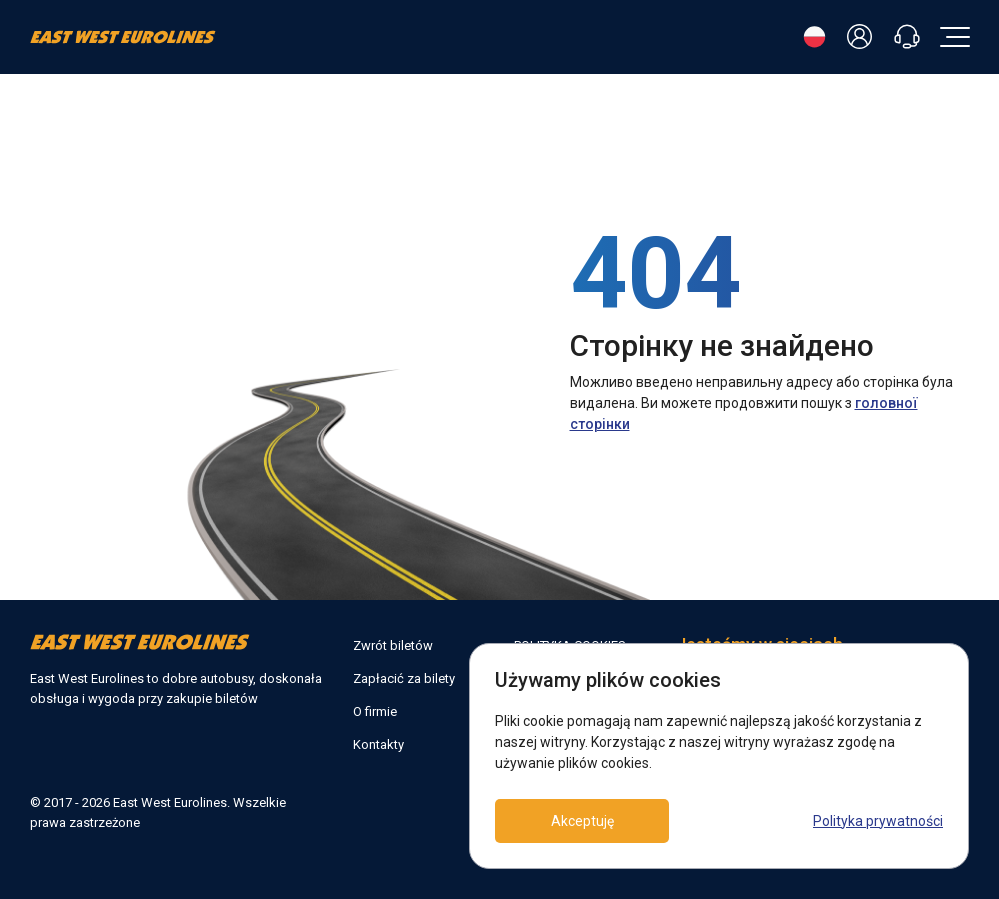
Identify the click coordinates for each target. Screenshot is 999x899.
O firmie (375, 711)
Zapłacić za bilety (404, 678)
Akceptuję (585, 821)
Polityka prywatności (878, 821)
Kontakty (378, 744)
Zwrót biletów (393, 645)
